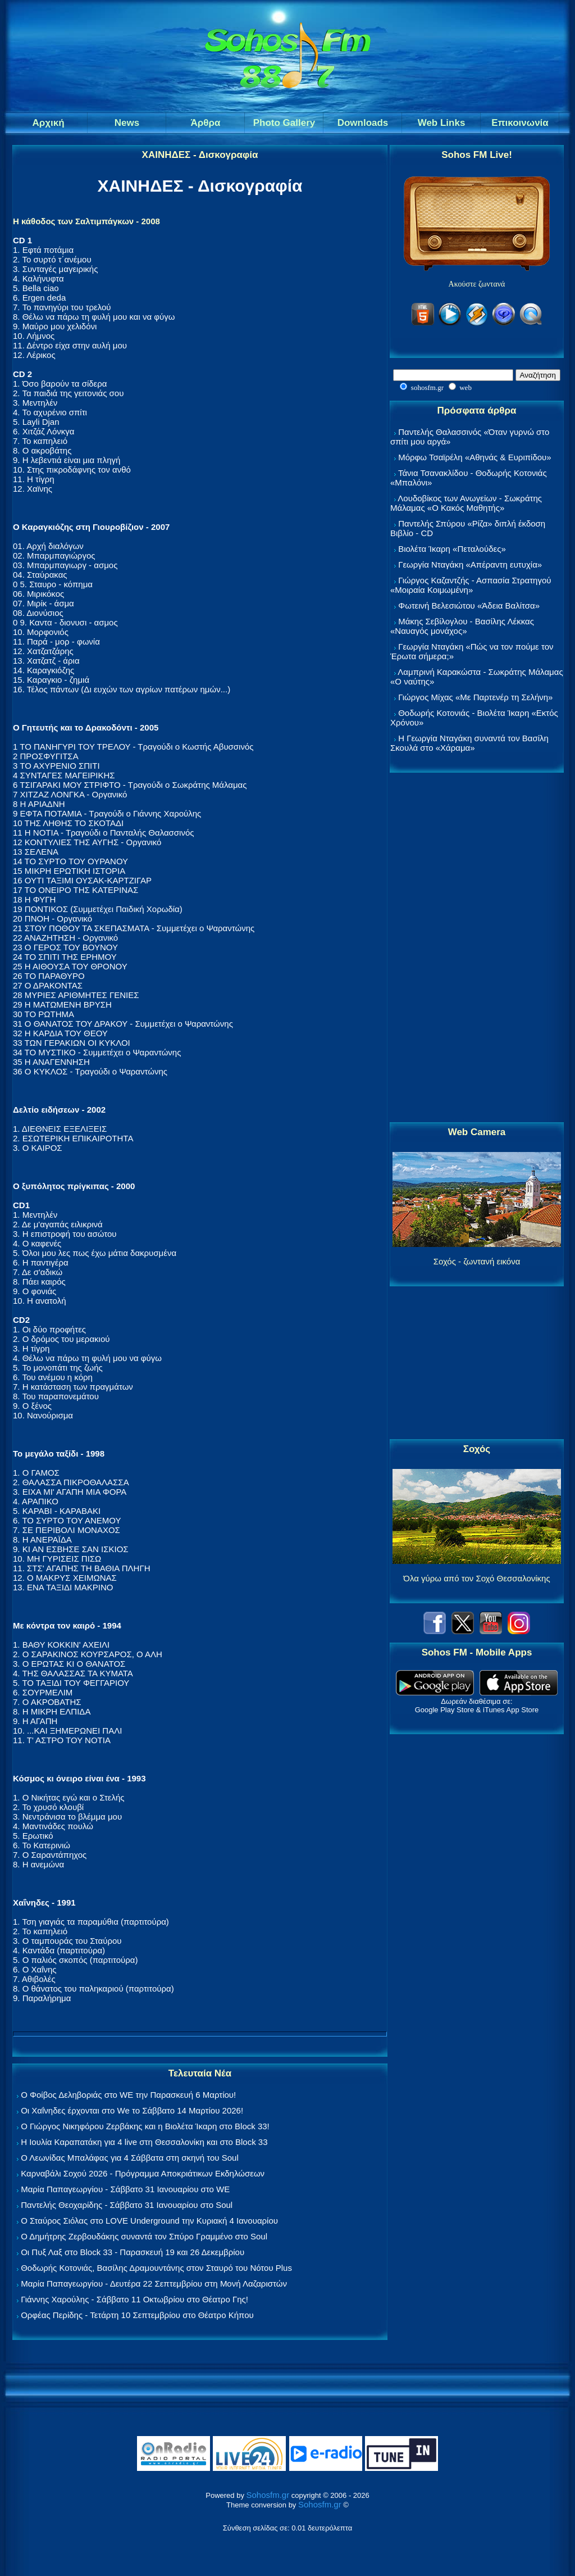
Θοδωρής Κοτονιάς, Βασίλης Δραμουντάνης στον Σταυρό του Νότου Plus (156, 2268)
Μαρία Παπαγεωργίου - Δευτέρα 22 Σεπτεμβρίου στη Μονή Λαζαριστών (154, 2283)
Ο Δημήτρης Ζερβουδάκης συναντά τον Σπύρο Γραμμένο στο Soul (144, 2236)
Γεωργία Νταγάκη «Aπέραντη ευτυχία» (470, 564)
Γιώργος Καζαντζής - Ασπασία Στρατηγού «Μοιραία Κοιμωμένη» (470, 585)
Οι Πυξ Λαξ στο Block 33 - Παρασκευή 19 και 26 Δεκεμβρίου (132, 2252)
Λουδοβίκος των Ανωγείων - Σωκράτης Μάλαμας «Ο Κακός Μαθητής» (466, 503)
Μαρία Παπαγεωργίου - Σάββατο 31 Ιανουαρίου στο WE (125, 2189)
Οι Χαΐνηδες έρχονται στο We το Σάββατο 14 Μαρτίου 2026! (132, 2110)
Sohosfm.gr (268, 2495)
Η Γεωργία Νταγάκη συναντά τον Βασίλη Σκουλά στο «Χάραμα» (469, 742)
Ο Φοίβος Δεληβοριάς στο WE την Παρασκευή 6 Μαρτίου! (128, 2094)
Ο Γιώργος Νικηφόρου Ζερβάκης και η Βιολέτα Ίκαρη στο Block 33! (145, 2126)
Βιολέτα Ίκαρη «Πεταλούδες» (452, 549)
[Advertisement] (477, 948)
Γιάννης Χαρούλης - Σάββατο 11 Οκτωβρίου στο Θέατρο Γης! (134, 2299)
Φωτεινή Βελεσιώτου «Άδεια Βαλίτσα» (469, 605)
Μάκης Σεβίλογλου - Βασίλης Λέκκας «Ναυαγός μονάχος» (462, 626)
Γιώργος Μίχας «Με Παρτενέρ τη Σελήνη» (475, 697)
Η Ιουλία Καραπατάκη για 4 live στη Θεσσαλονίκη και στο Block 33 (144, 2142)
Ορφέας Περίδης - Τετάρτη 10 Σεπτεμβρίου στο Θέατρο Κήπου (137, 2315)
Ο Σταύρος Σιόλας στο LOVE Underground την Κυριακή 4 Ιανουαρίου (149, 2220)
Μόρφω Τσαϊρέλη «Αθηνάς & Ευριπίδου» (474, 457)
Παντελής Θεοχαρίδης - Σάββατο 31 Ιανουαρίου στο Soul (126, 2205)
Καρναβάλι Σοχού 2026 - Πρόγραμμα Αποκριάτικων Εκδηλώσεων (142, 2173)
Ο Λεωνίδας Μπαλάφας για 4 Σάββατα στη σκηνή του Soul (130, 2157)
